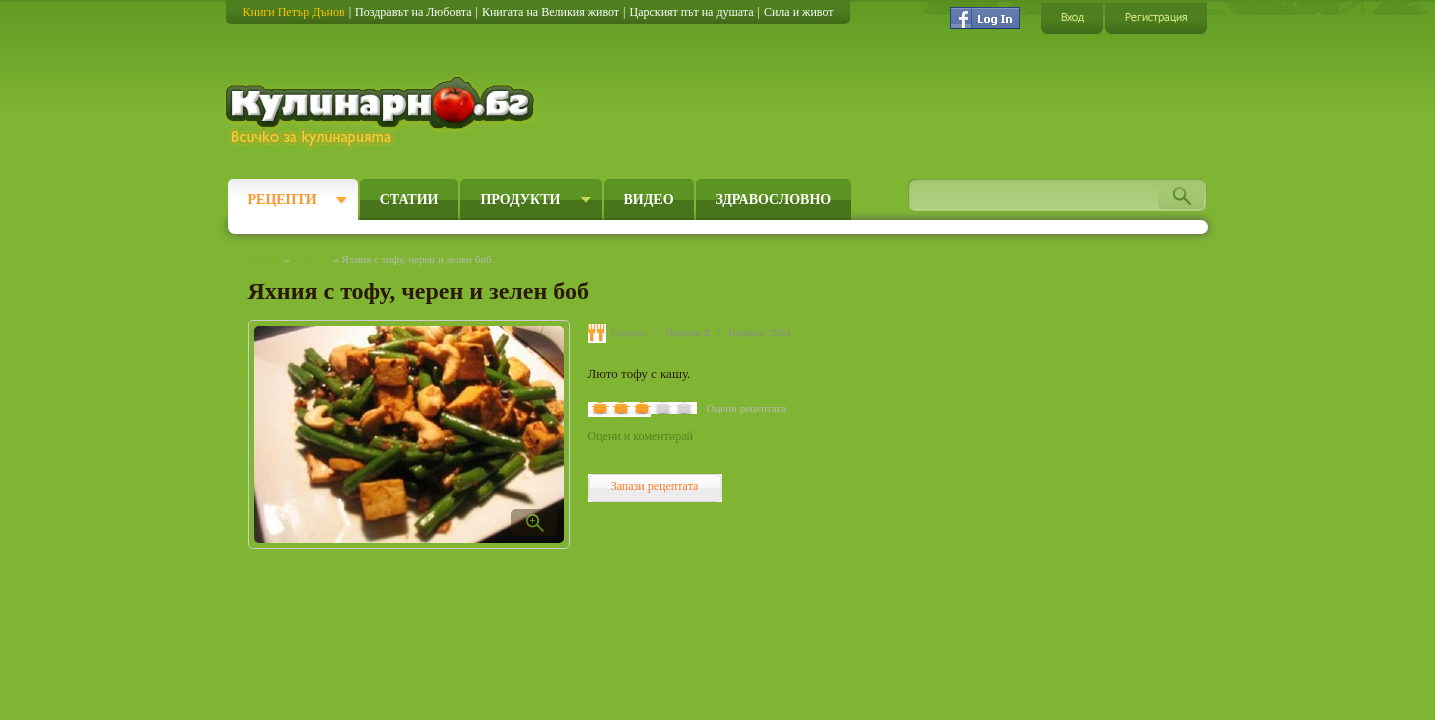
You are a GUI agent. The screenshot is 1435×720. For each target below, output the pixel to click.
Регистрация (1156, 17)
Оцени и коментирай (640, 436)
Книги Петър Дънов (294, 12)
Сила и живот (799, 12)
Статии (409, 199)
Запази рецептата (655, 486)
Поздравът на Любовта (413, 12)
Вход (1072, 17)
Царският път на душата (691, 12)
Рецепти (282, 199)
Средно (629, 332)
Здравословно (774, 199)
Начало (265, 259)
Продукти (520, 199)
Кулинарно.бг (382, 112)
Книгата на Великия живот (550, 12)
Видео (649, 199)
